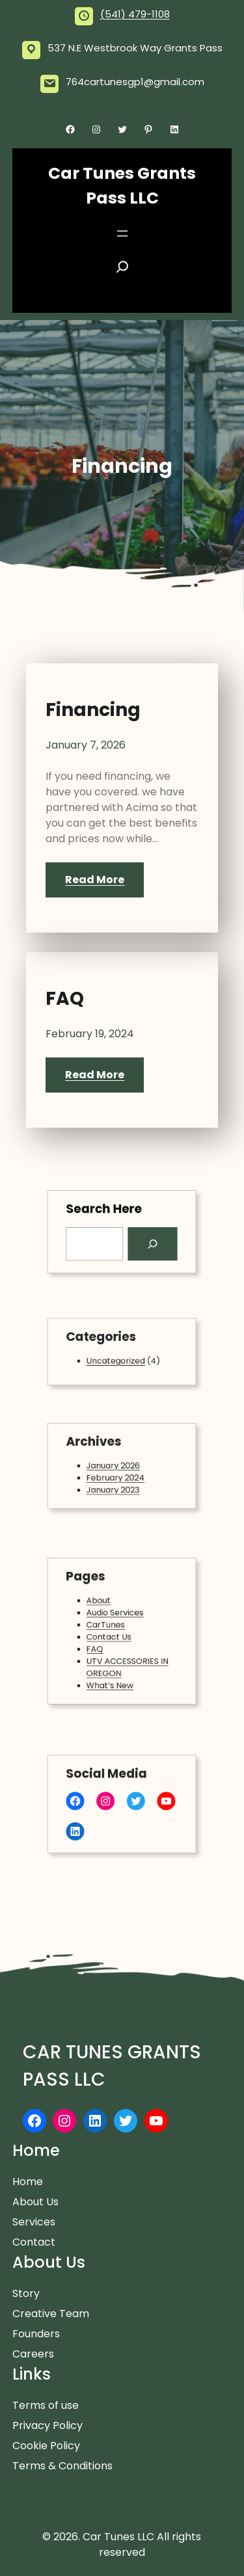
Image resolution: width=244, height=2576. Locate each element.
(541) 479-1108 (135, 14)
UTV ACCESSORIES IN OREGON (126, 1661)
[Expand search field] (122, 270)
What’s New (111, 1677)
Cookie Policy (46, 2445)
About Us (35, 2201)
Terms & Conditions (62, 2465)
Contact (33, 2242)
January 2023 (114, 1486)
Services (33, 2221)
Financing (93, 710)
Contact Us (111, 1636)
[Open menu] (122, 233)
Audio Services (116, 1615)
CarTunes (108, 1625)
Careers (33, 2353)
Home (27, 2181)
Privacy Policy (47, 2425)
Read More (94, 879)
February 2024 (116, 1476)
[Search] (148, 1242)
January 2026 (114, 1465)
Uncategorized (116, 1359)
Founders (36, 2333)
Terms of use (45, 2405)
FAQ (65, 999)
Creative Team (50, 2313)
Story (26, 2293)
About (102, 1605)
